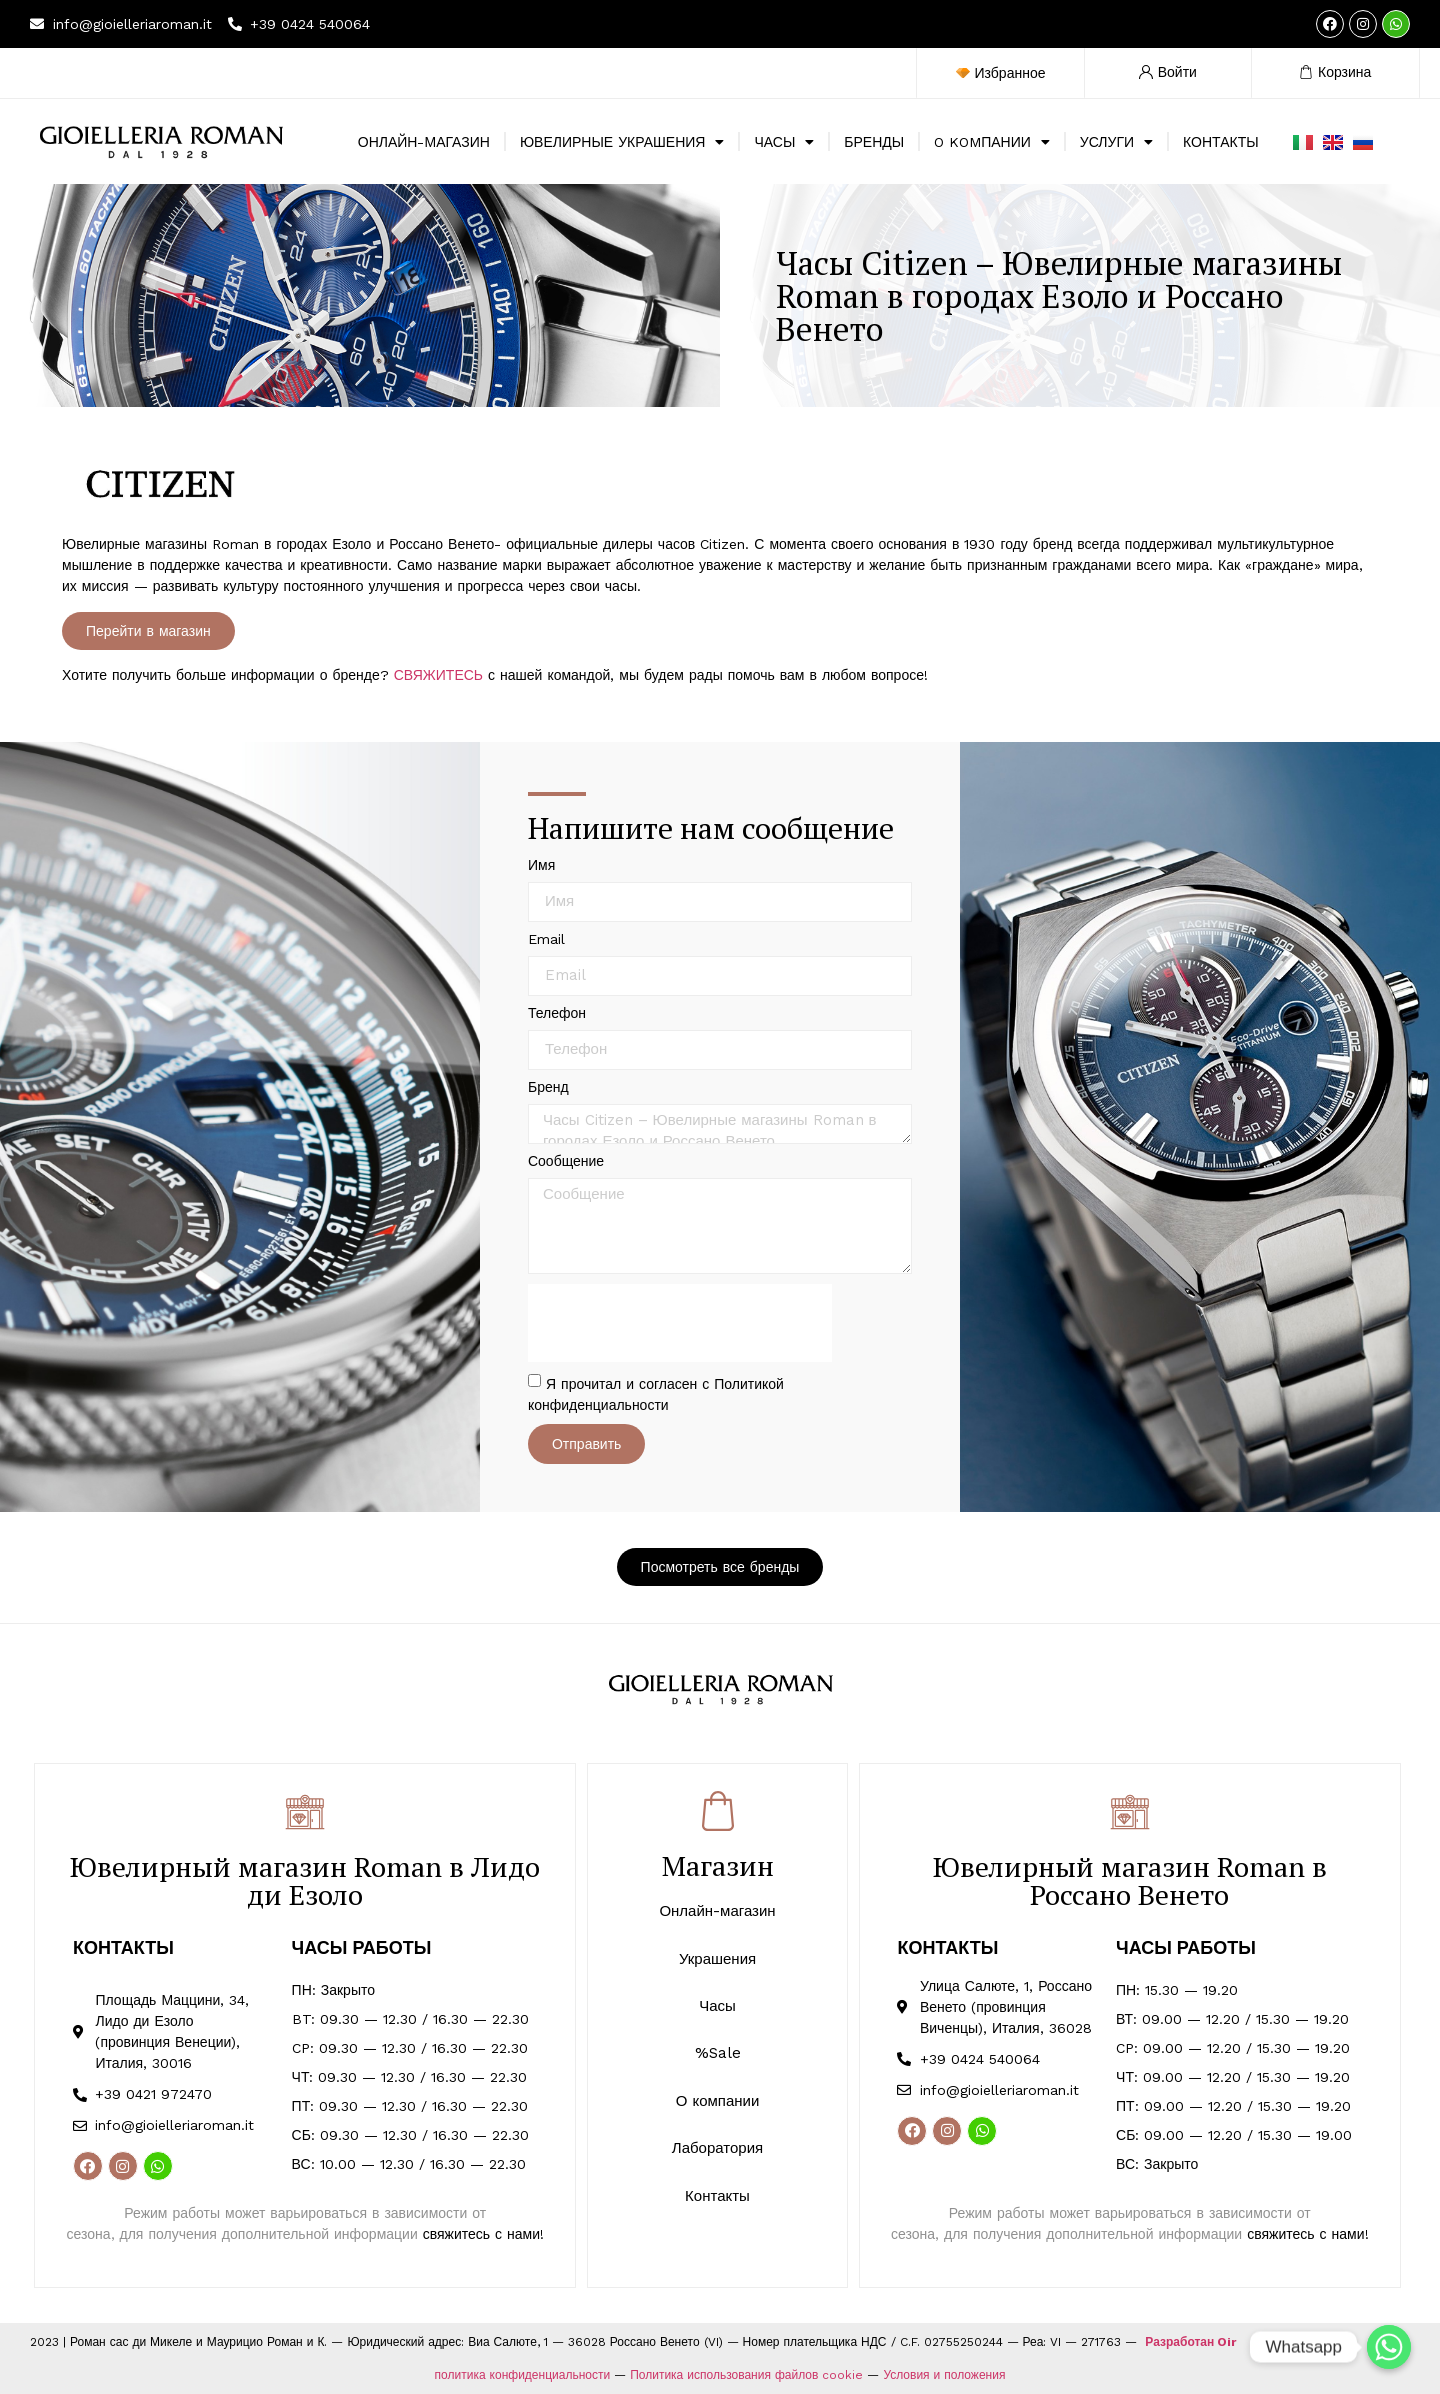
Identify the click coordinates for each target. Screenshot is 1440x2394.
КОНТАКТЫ (1221, 142)
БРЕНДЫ (874, 142)
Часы (717, 2006)
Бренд (548, 1087)
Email (546, 939)
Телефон (557, 1013)
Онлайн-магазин (717, 1911)
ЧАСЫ (784, 142)
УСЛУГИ (1116, 142)
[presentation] (680, 1323)
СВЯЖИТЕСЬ (438, 675)
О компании (718, 2101)
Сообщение (566, 1161)
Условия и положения (944, 2375)
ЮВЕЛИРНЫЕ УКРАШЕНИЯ (622, 142)
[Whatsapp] (1389, 2347)
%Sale (718, 2053)
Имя (541, 865)
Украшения (717, 1959)
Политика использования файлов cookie (746, 2375)
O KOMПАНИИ (992, 142)
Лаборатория (717, 2148)
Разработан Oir (1190, 2342)
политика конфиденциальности (523, 2375)
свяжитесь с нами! (483, 2234)
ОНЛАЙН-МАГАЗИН (424, 142)
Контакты (717, 2196)
